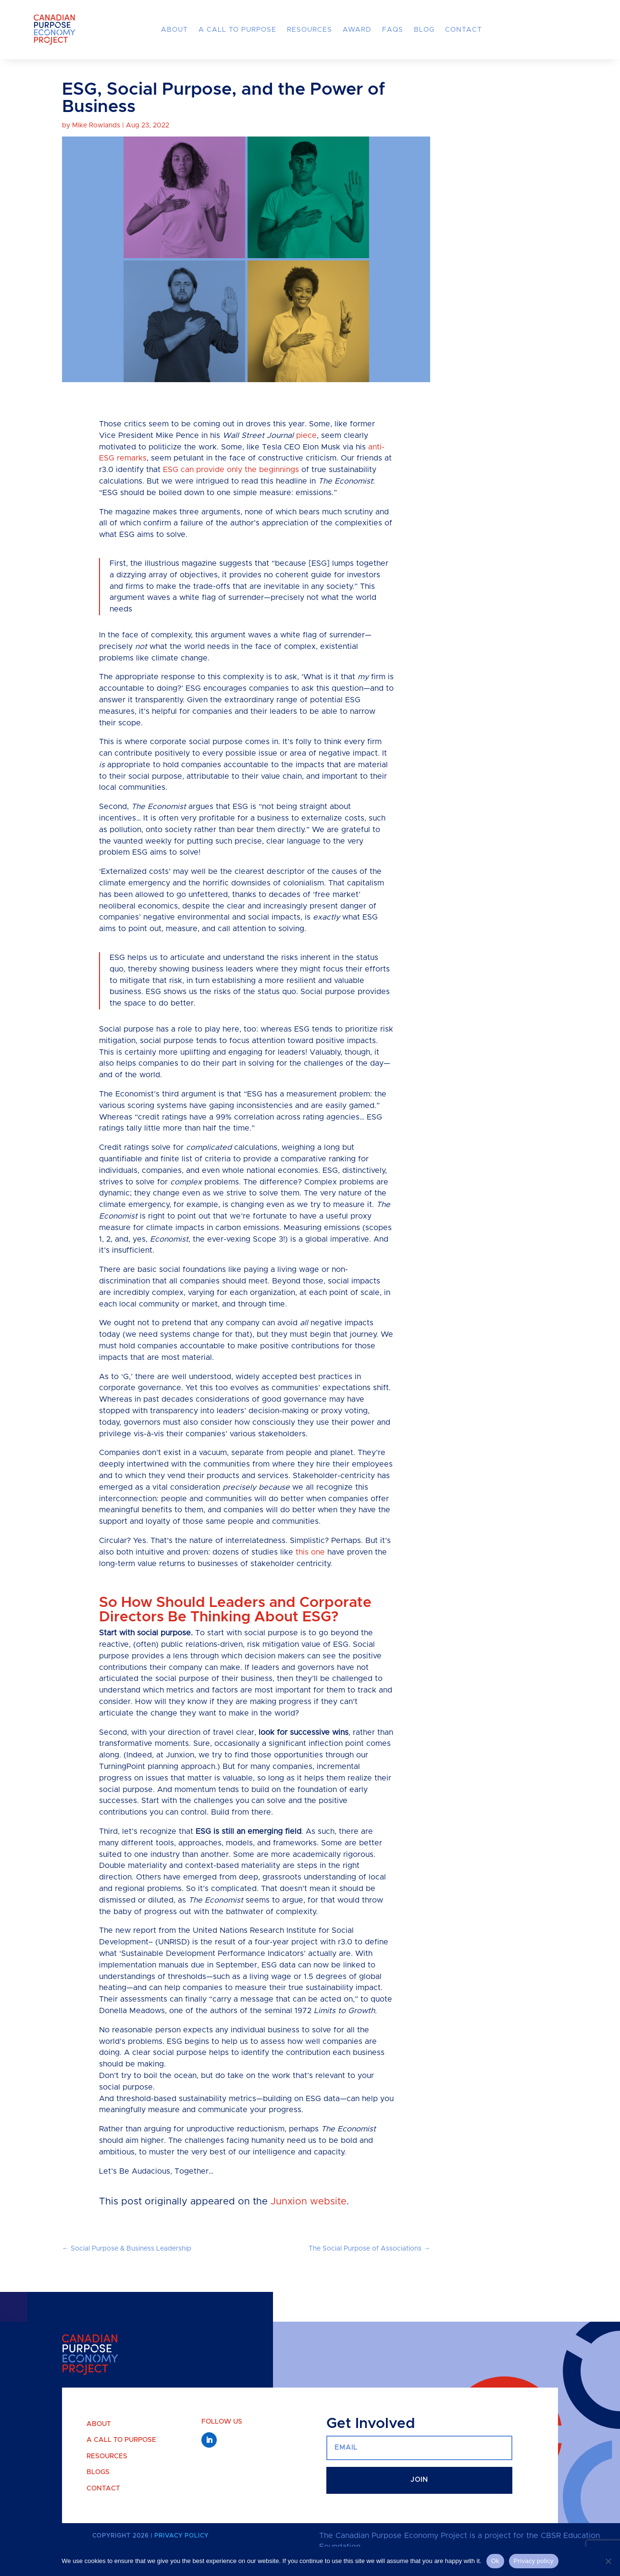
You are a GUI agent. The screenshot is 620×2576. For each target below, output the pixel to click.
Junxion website (309, 2218)
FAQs (392, 29)
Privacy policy (534, 2560)
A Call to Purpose (237, 29)
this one (310, 1568)
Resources (309, 29)
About (174, 29)
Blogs (98, 2488)
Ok (495, 2560)
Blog (424, 29)
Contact (463, 29)
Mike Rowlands (96, 141)
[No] (608, 2561)
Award (357, 29)
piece (306, 451)
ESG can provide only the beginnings (231, 486)
